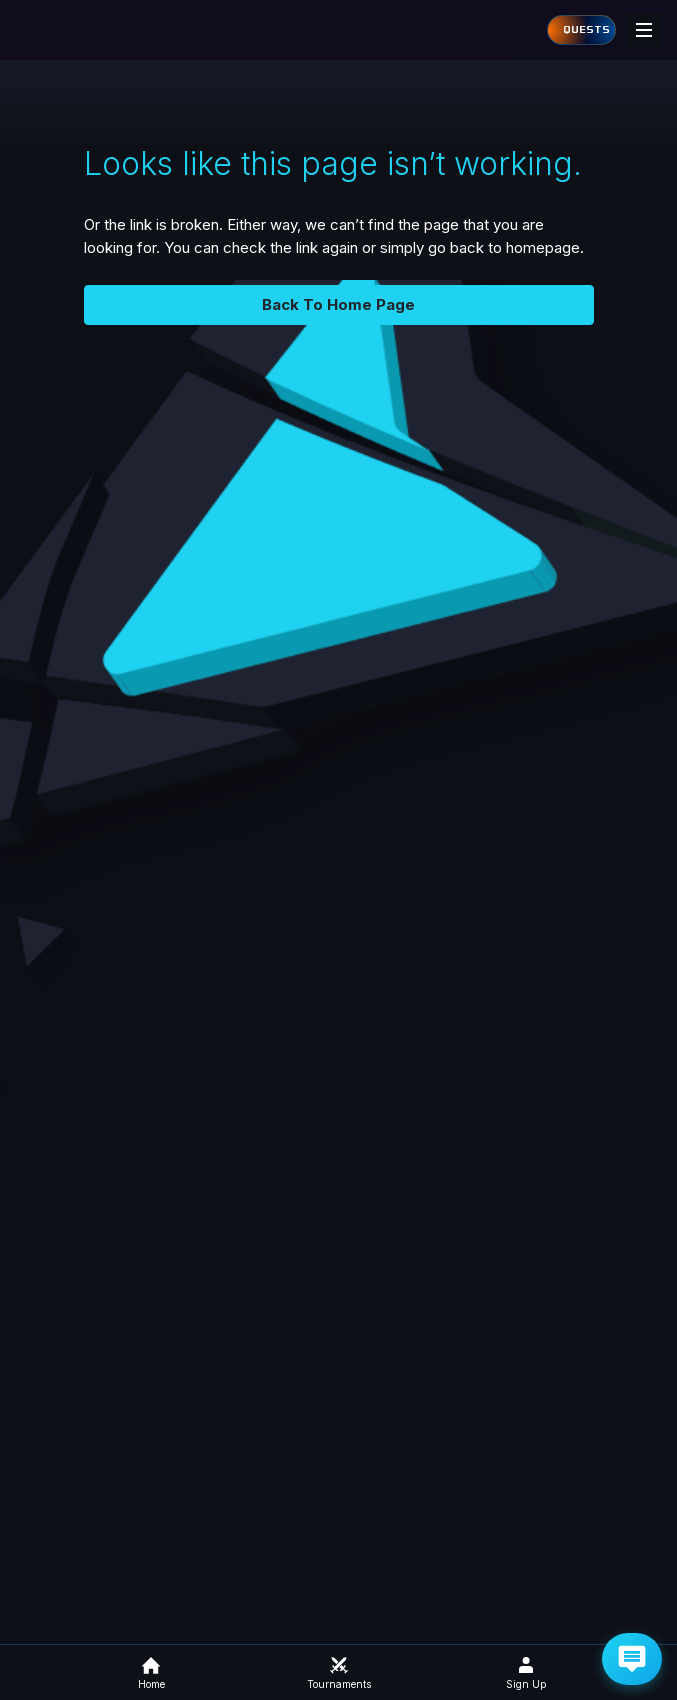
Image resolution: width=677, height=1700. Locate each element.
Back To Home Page (338, 304)
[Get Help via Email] (632, 1659)
